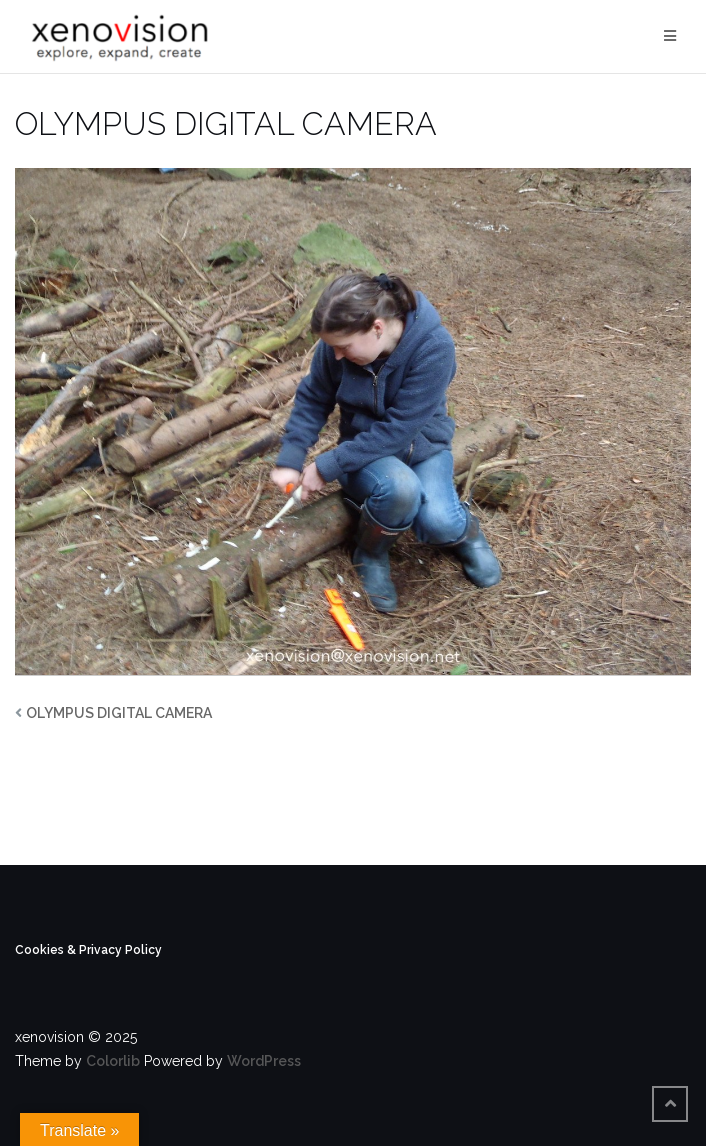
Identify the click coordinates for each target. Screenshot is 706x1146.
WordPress (264, 1061)
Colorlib (113, 1061)
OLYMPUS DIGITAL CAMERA (119, 713)
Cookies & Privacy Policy (88, 950)
